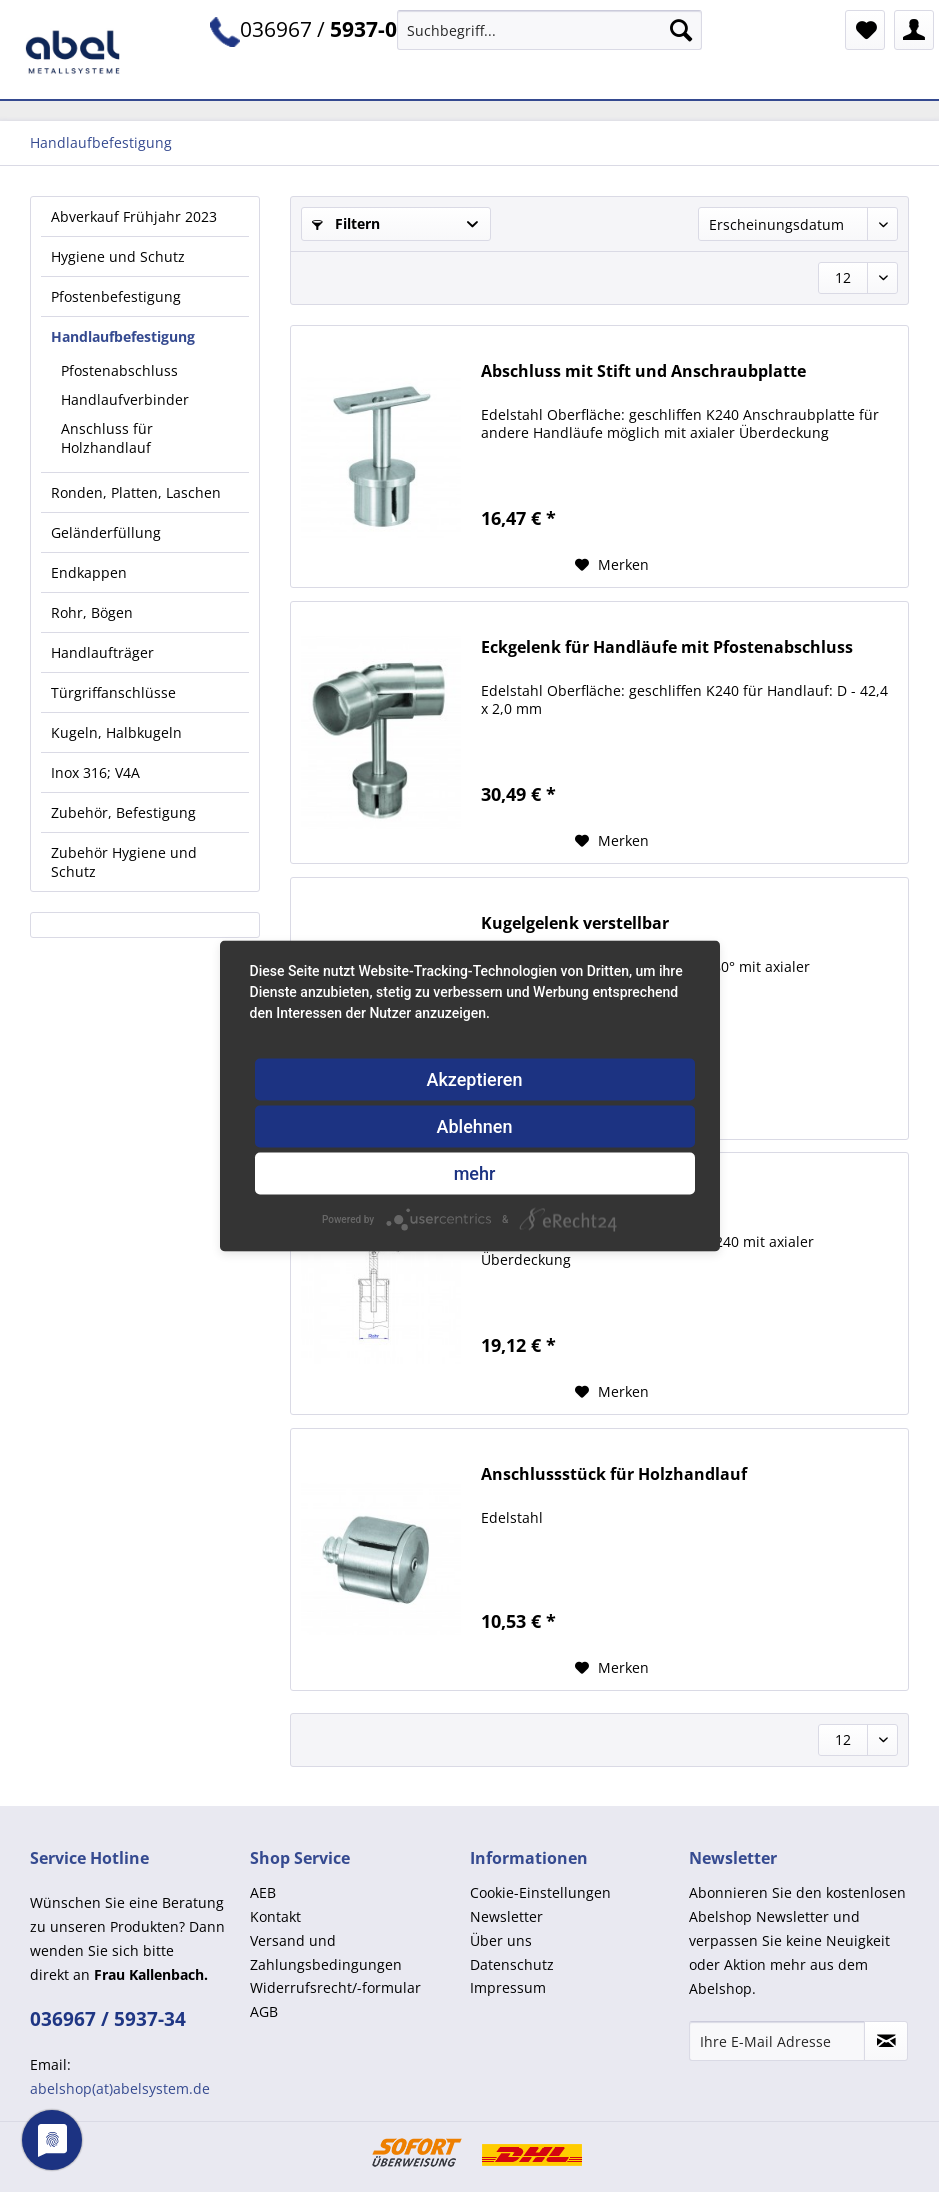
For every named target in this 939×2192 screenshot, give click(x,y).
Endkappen (89, 572)
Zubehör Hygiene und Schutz (124, 862)
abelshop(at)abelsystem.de (120, 2088)
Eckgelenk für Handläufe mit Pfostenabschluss (667, 647)
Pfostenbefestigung (116, 296)
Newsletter (506, 1916)
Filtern (346, 223)
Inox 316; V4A (95, 772)
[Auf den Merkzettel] (612, 565)
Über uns (501, 1940)
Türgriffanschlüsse (113, 692)
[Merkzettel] (865, 30)
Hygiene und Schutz (118, 256)
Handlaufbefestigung (123, 336)
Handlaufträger (102, 652)
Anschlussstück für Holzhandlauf (614, 1474)
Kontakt (275, 1916)
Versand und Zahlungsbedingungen (326, 1952)
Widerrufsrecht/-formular (335, 1987)
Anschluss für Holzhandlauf (107, 438)
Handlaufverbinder (125, 399)
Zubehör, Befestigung (123, 812)
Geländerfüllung (106, 532)
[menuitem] (549, 39)
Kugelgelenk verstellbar (575, 923)
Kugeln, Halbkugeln (116, 732)
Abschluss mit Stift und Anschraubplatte (643, 371)
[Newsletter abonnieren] (886, 2041)
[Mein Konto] (914, 30)
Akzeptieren (474, 1079)
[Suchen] (681, 30)
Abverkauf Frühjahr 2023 (134, 216)
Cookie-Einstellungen (540, 1892)
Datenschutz (512, 1964)
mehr (475, 1173)
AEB (263, 1892)
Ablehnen (475, 1126)
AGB (264, 2011)
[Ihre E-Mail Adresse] (777, 2041)
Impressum (508, 1987)
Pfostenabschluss (119, 370)
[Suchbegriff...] (549, 30)
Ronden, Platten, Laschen (136, 492)
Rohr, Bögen (92, 612)
